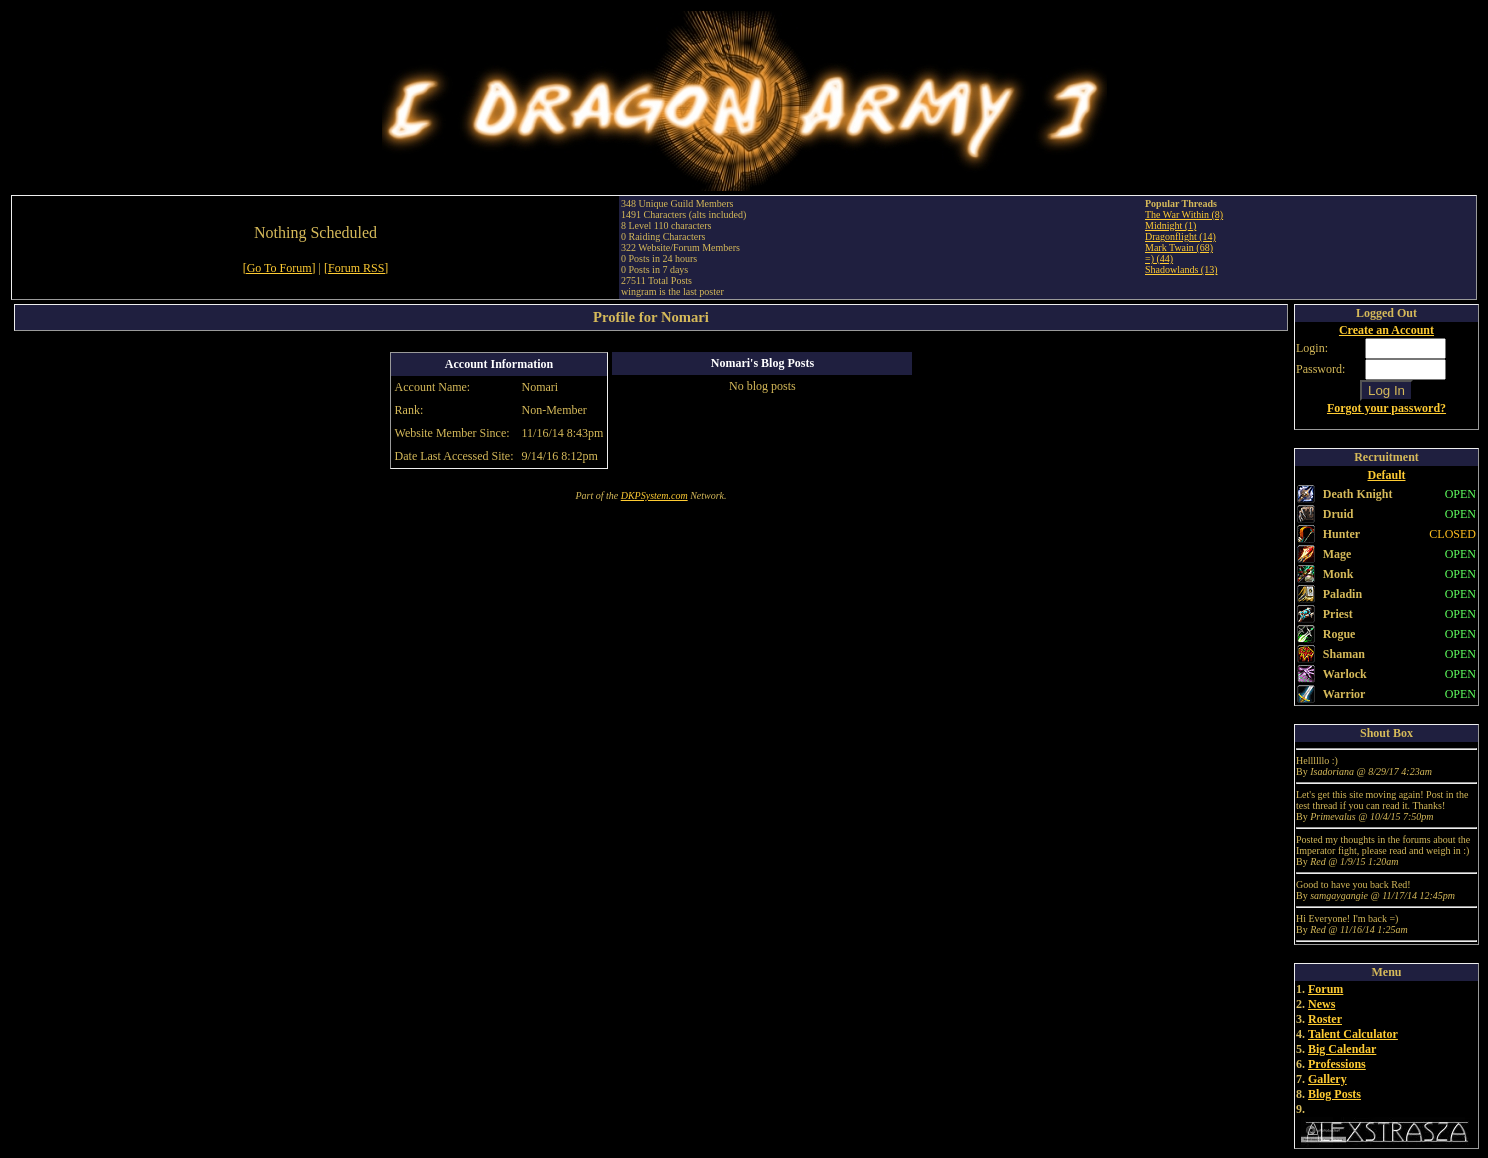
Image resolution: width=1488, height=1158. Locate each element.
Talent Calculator (1353, 1034)
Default (1387, 475)
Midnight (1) (1170, 225)
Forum (1325, 989)
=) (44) (1159, 258)
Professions (1337, 1064)
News (1321, 1004)
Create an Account (1386, 330)
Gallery (1327, 1079)
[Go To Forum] (279, 268)
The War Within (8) (1184, 214)
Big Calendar (1342, 1049)
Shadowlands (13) (1181, 269)
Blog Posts (1334, 1094)
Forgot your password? (1386, 408)
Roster (1325, 1019)
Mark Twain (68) (1179, 247)
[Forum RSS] (356, 268)
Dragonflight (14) (1180, 236)
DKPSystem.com (654, 495)
